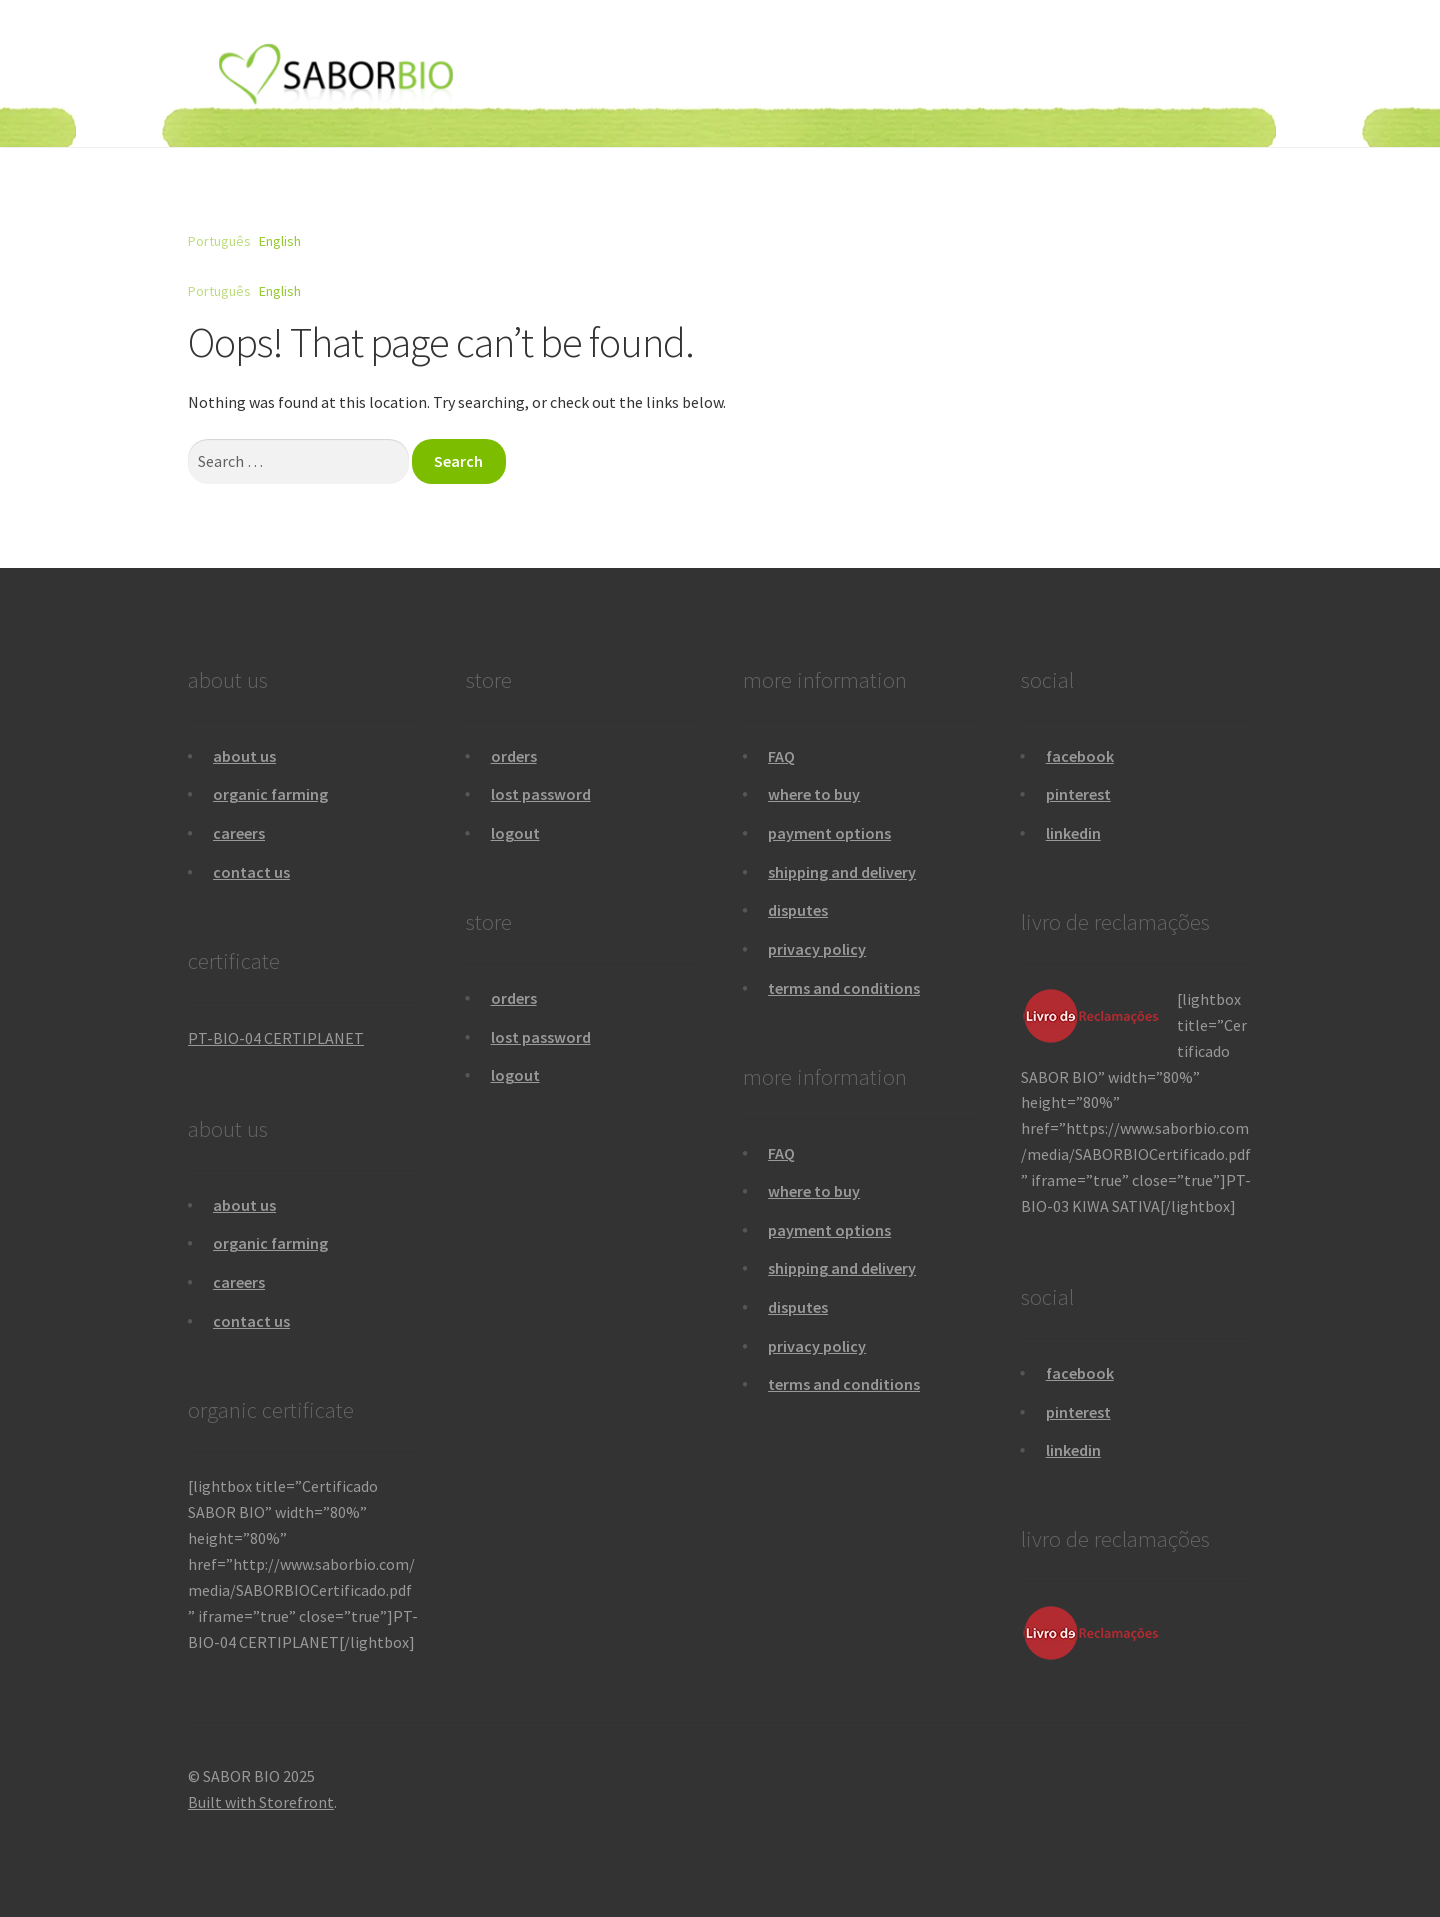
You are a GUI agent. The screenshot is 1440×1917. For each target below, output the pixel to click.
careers (239, 833)
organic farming (270, 794)
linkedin (1073, 833)
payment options (829, 833)
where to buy (814, 794)
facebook (1080, 756)
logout (515, 833)
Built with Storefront (261, 1802)
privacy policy (817, 949)
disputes (798, 910)
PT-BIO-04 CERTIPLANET (276, 1038)
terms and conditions (844, 988)
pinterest (1078, 794)
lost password (541, 794)
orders (514, 756)
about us (244, 756)
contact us (251, 872)
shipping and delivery (842, 872)
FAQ (781, 756)
